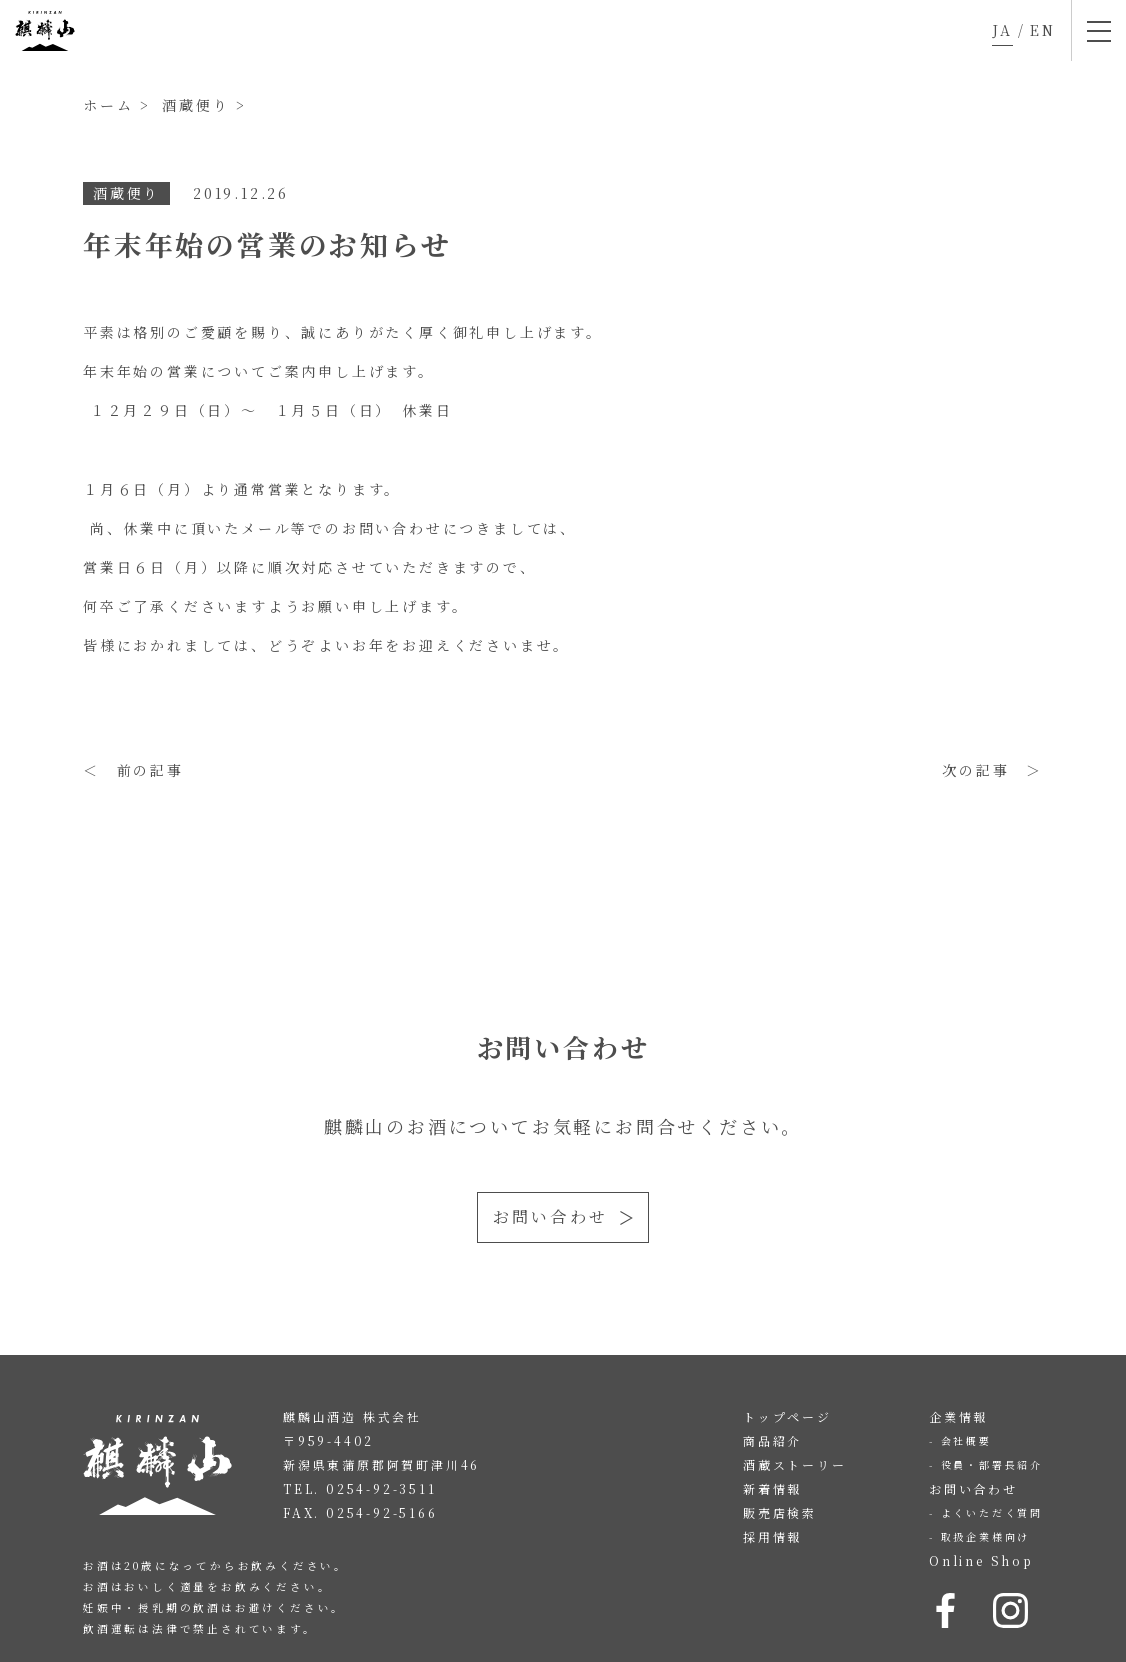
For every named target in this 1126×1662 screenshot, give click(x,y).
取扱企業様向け (986, 1536)
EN (1043, 30)
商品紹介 (772, 1440)
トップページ (787, 1416)
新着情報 (772, 1488)
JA (1002, 30)
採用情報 (772, 1536)
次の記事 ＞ (992, 770)
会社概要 (966, 1440)
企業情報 (958, 1416)
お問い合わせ (550, 1216)
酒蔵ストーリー (795, 1464)
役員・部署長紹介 (992, 1464)
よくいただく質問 (992, 1512)
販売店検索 (780, 1512)
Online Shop (981, 1560)
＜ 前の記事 (133, 770)
